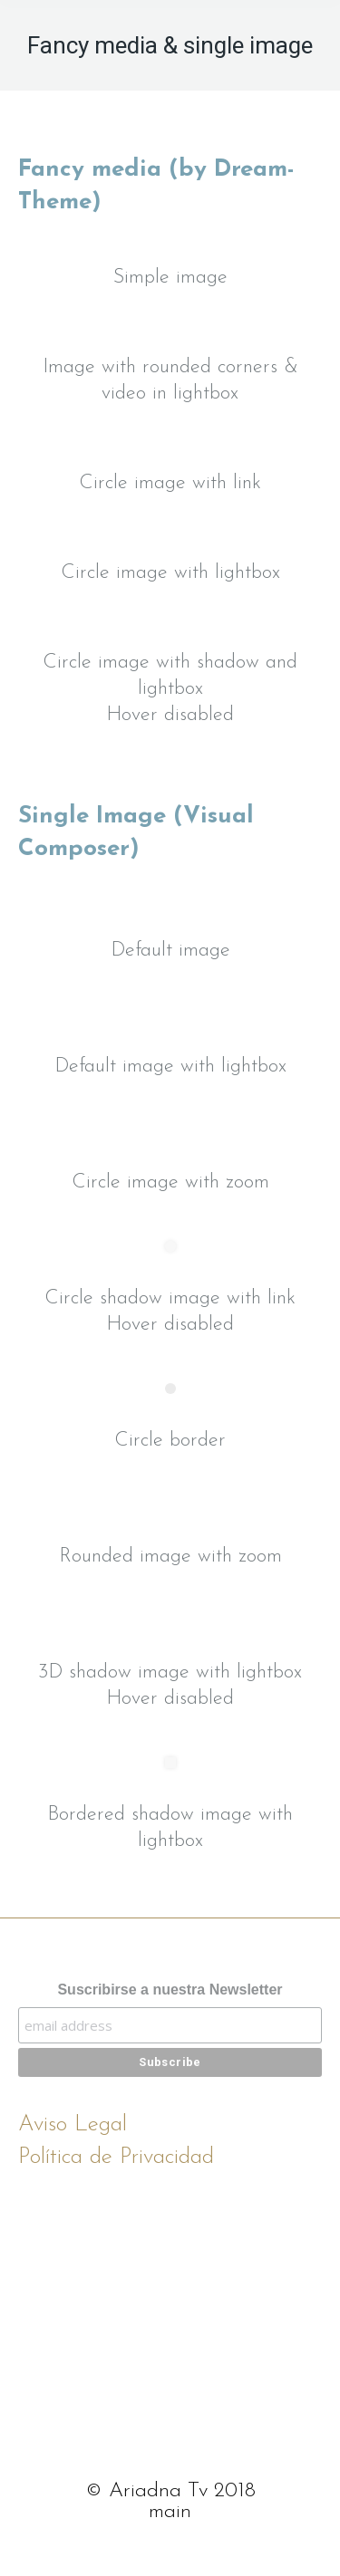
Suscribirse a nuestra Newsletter (169, 1989)
